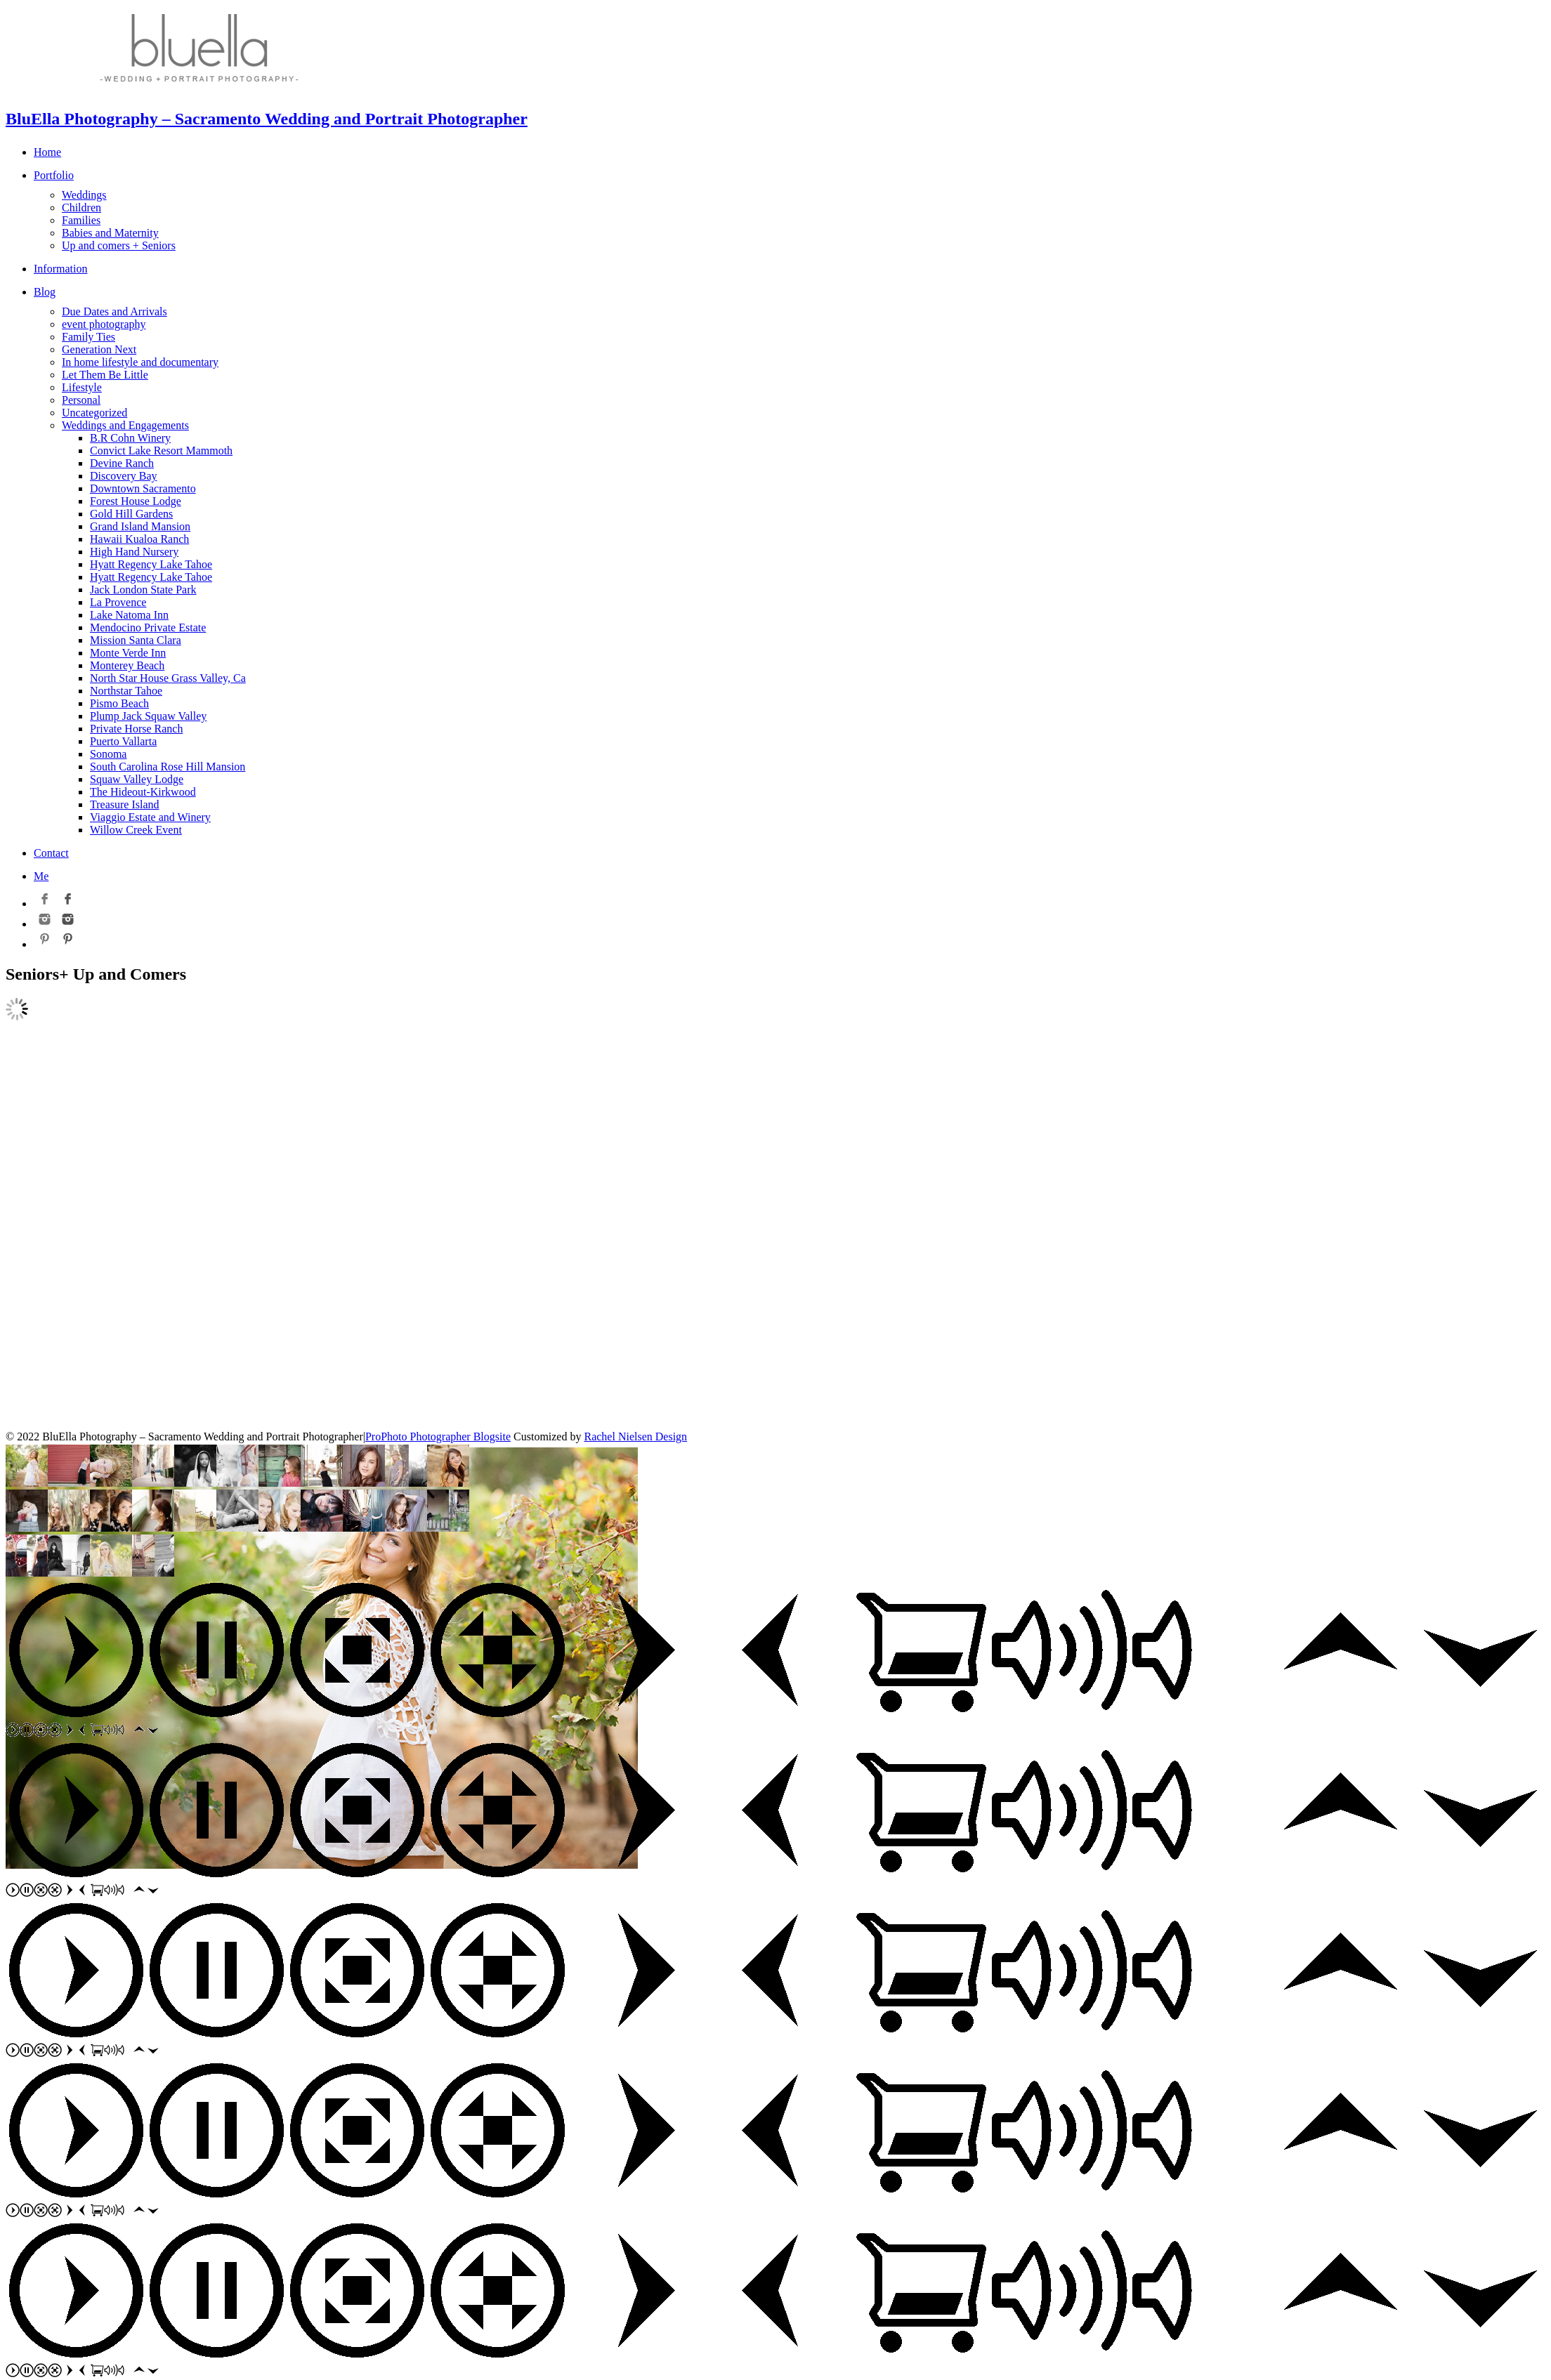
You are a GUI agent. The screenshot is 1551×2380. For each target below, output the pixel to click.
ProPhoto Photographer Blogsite (438, 1436)
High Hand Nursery (134, 552)
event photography (104, 324)
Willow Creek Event (136, 830)
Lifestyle (82, 387)
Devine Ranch (122, 463)
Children (81, 207)
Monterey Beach (127, 665)
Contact (51, 853)
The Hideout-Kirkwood (143, 792)
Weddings (84, 195)
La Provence (118, 602)
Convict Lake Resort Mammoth (161, 450)
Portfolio (54, 175)
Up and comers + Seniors (119, 245)
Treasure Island (124, 804)
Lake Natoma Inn (129, 615)
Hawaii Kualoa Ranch (139, 539)
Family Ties (88, 337)
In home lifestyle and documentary (140, 362)
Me (41, 876)
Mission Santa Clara (135, 640)
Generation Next (99, 349)
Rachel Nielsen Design (635, 1436)
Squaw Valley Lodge (136, 779)
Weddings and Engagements (125, 425)
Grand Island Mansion (140, 526)
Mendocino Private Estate (148, 627)
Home (47, 152)
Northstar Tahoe (126, 691)
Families (81, 220)
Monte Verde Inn (128, 653)
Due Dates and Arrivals (114, 311)
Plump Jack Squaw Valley (148, 716)
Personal (81, 400)
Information (60, 269)
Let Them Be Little (105, 375)
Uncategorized (94, 413)
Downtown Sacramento (143, 488)
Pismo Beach (119, 703)
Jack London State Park (143, 590)
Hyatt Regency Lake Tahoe (151, 564)
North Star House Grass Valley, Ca (168, 678)
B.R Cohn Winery (130, 438)
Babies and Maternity (110, 233)
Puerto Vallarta (123, 741)
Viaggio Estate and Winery (150, 817)
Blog (44, 292)
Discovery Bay (123, 476)
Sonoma (108, 754)
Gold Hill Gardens (131, 514)
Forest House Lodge (135, 501)
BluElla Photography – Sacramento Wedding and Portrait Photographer (267, 119)
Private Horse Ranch (136, 729)
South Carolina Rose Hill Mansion (167, 766)
